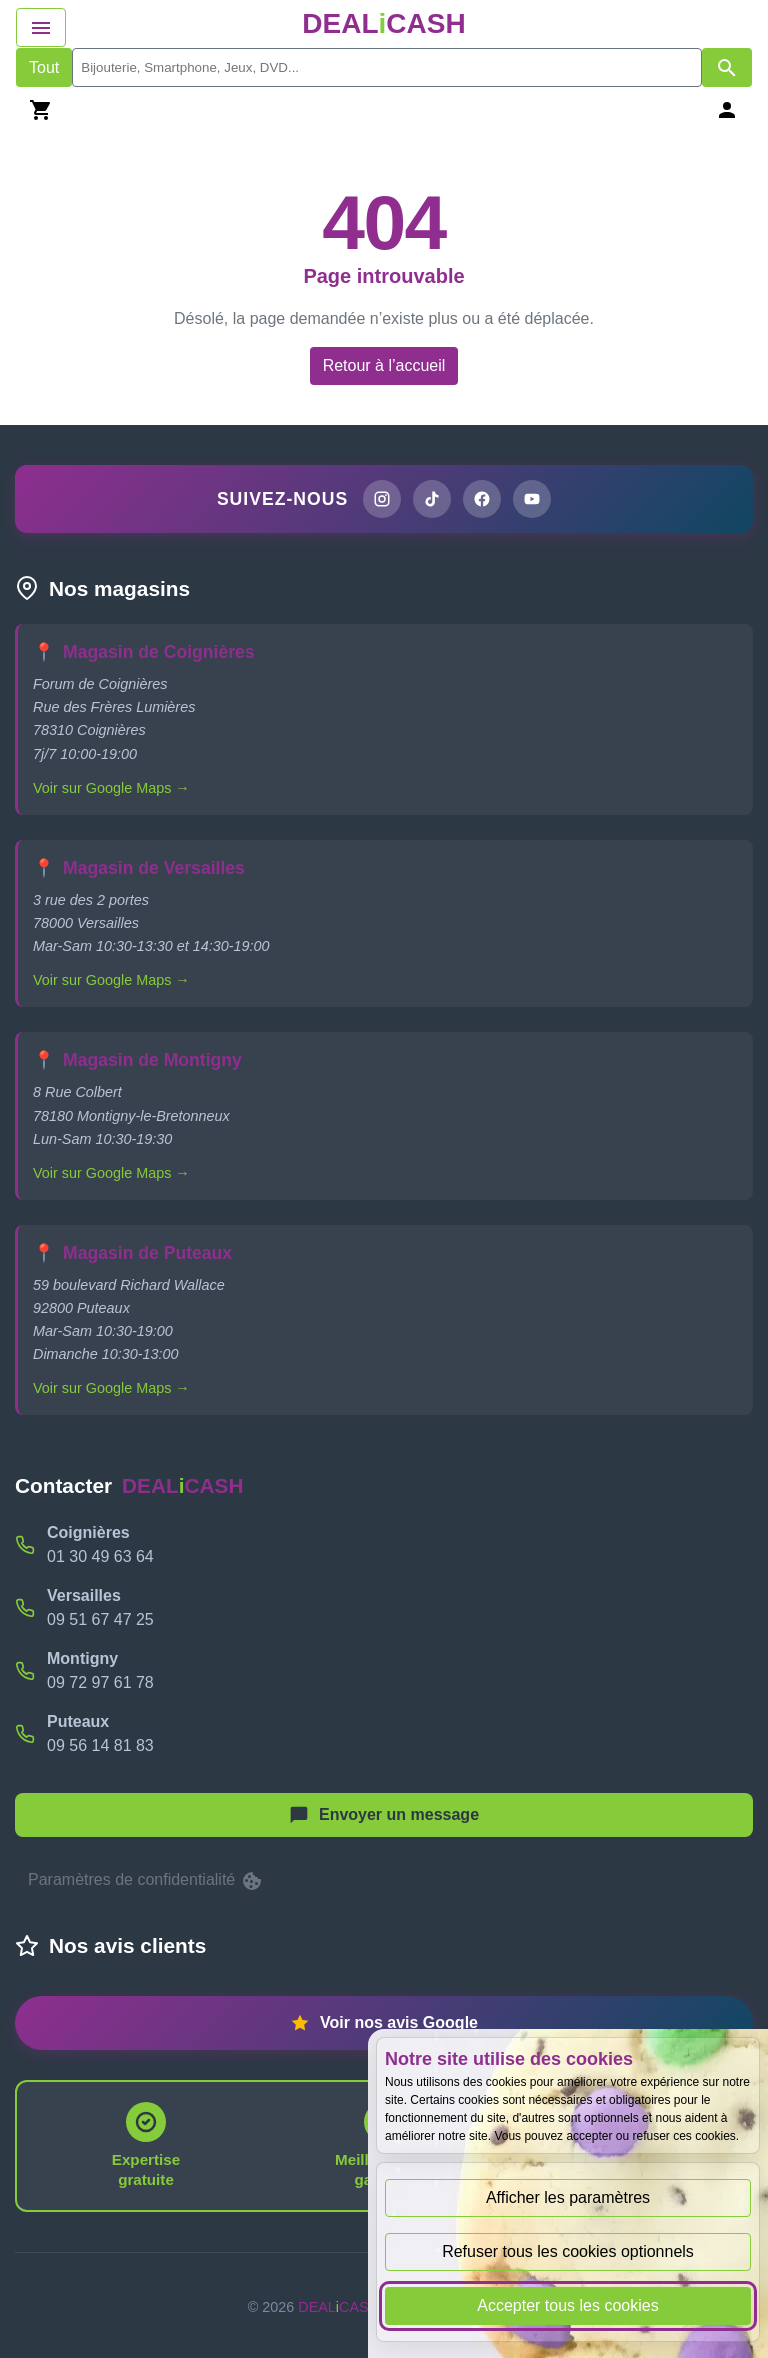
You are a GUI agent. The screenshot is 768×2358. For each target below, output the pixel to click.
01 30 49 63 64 (100, 1556)
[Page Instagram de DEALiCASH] (382, 499)
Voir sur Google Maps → (111, 788)
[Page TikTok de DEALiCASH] (432, 499)
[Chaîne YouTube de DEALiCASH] (532, 499)
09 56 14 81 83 (100, 1745)
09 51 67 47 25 (100, 1619)
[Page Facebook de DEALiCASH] (482, 499)
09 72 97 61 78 (100, 1682)
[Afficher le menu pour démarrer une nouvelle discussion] (384, 1815)
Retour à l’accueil (384, 365)
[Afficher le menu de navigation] (41, 27)
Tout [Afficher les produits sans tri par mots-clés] (44, 67)
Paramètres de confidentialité (146, 1881)
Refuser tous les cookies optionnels (568, 2251)
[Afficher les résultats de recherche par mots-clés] (727, 67)
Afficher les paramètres (568, 2197)
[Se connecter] (727, 109)
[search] (387, 67)
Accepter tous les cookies (567, 2305)
